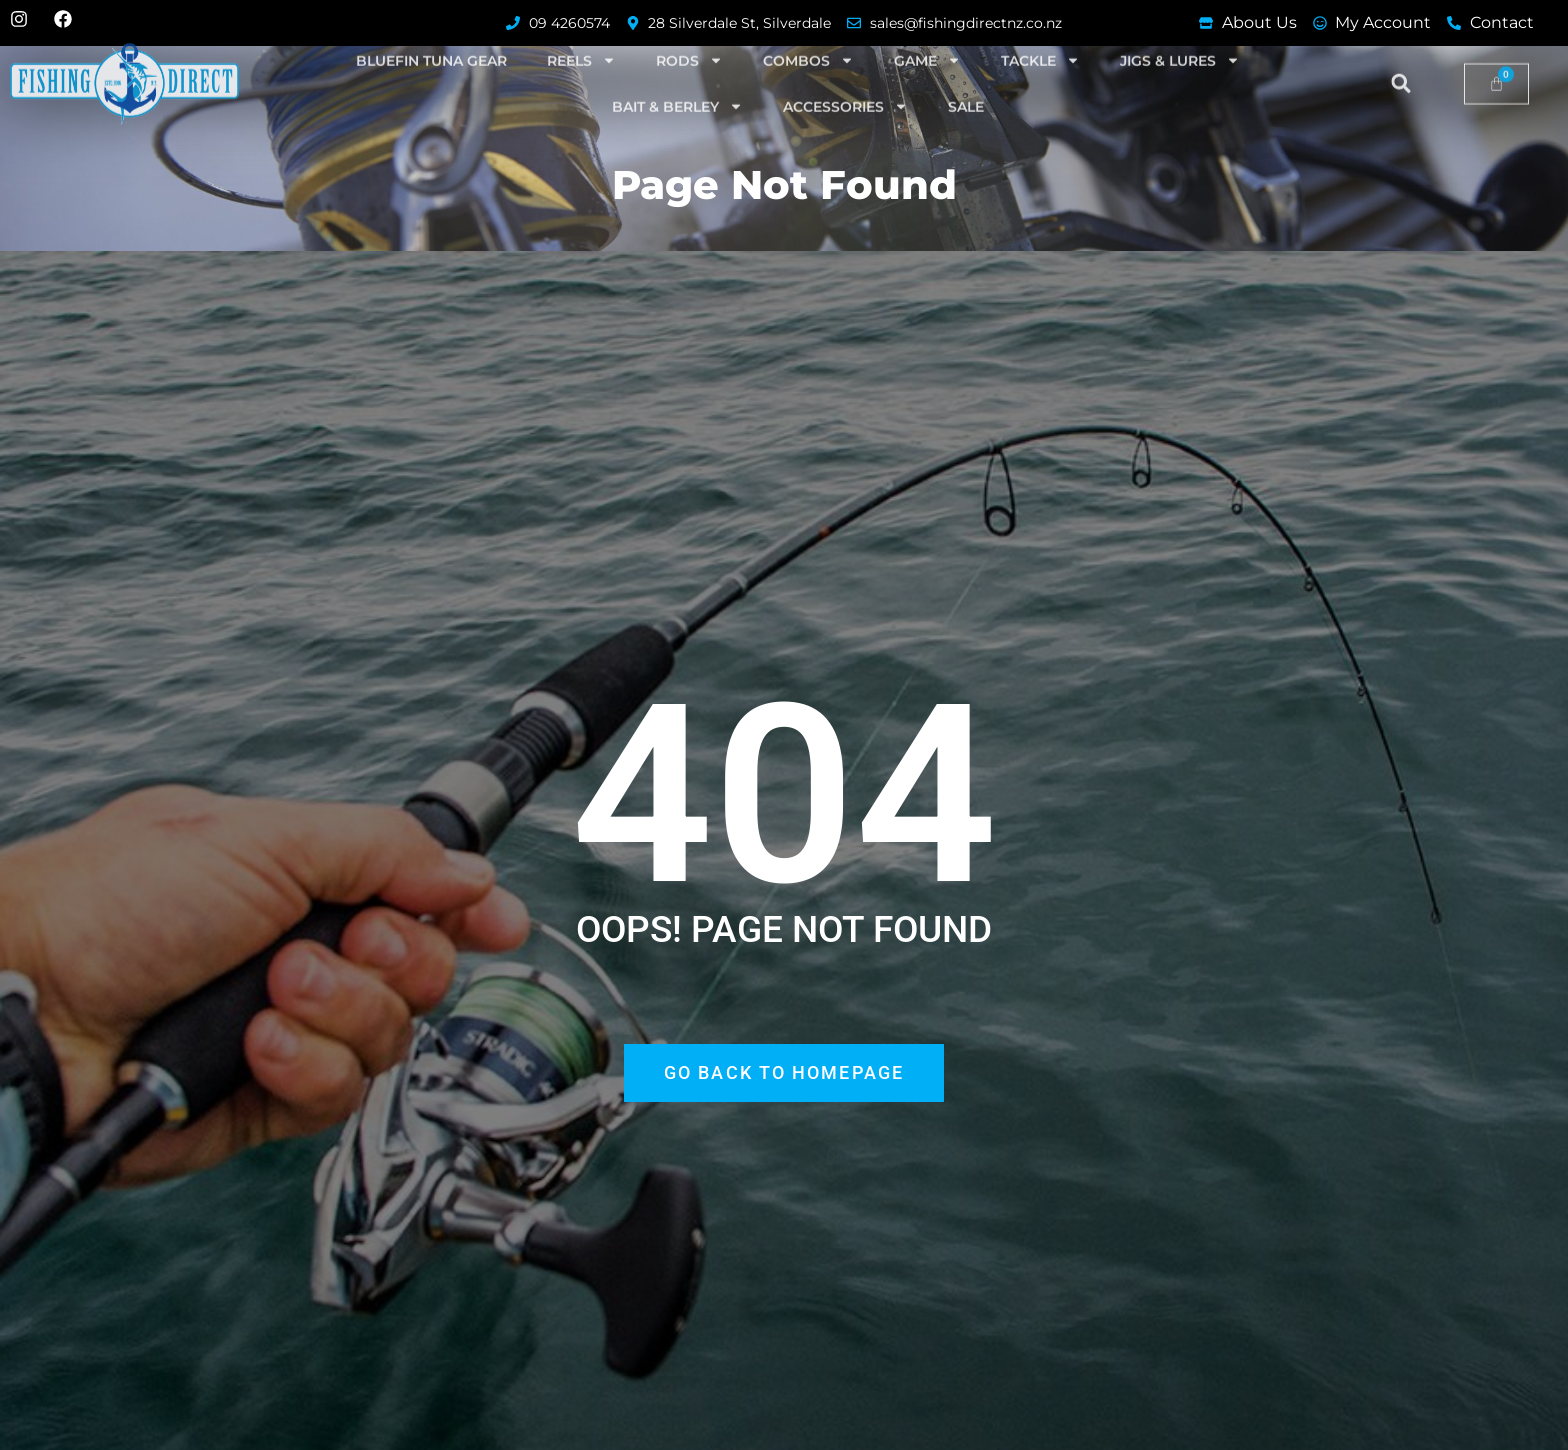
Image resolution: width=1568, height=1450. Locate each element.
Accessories (845, 78)
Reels (581, 32)
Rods (689, 32)
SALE (966, 78)
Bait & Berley (677, 78)
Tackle (1040, 32)
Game (927, 32)
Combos (808, 32)
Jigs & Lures (1180, 32)
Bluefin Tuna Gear (431, 32)
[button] (1401, 54)
